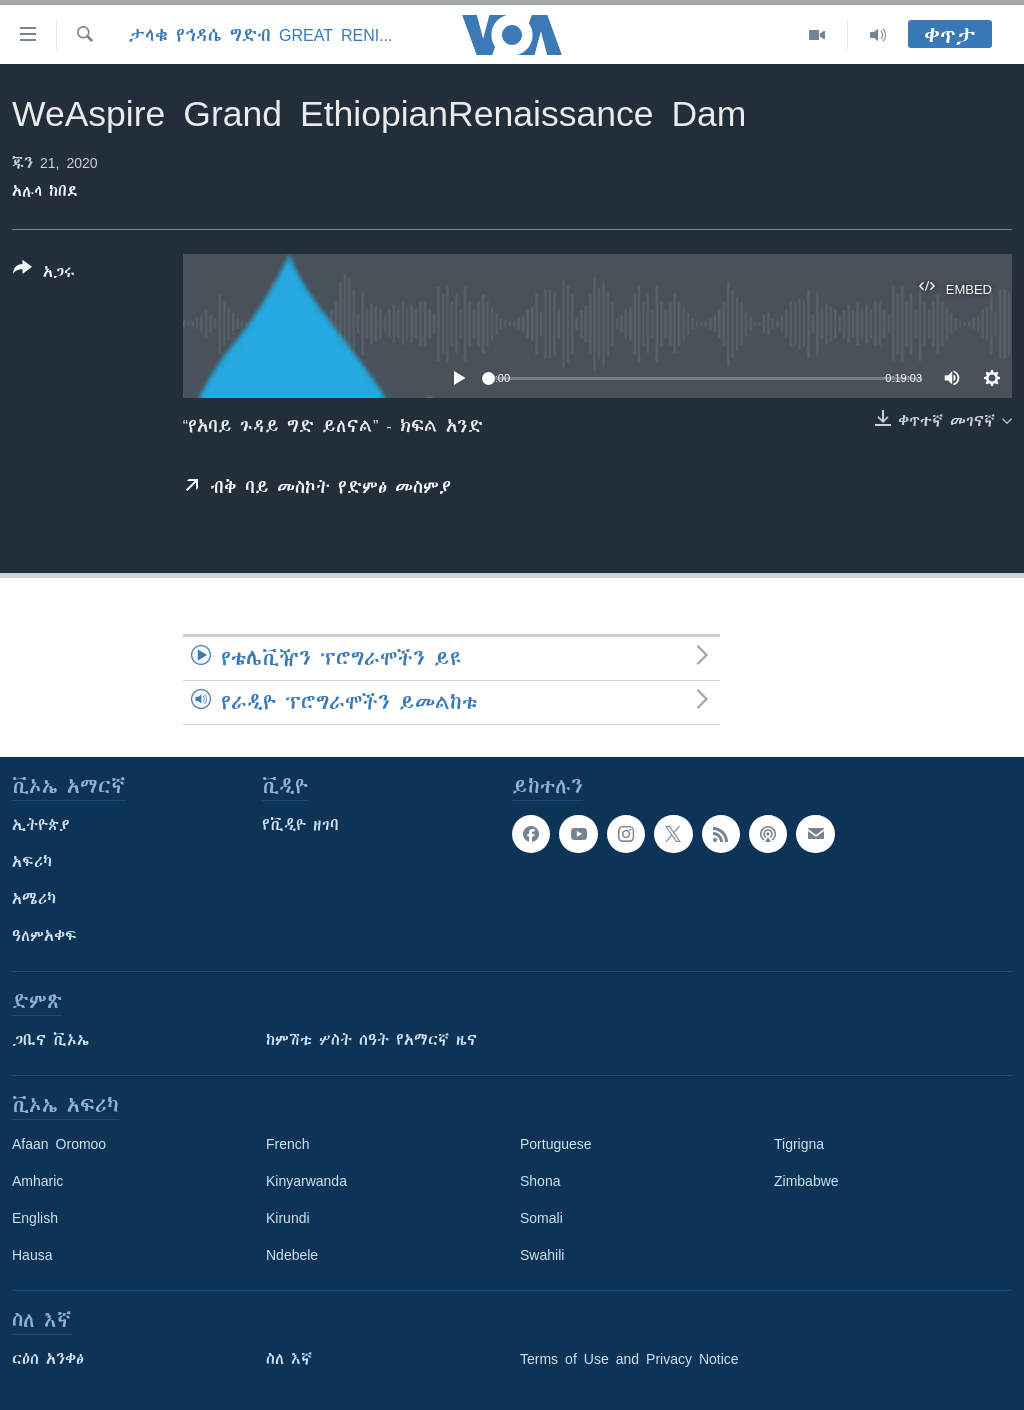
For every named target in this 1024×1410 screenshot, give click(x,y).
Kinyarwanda (306, 1181)
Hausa (32, 1255)
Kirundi (288, 1218)
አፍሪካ (32, 862)
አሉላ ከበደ (45, 191)
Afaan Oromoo (59, 1144)
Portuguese (556, 1144)
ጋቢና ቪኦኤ (50, 1040)
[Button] (44, 274)
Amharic (37, 1181)
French (288, 1144)
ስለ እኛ (289, 1359)
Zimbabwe (806, 1181)
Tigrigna (799, 1144)
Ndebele (292, 1255)
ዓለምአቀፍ (44, 936)
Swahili (542, 1255)
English (35, 1218)
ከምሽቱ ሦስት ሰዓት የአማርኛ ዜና (371, 1040)
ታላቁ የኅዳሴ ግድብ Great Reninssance (262, 35)
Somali (541, 1218)
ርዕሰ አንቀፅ (48, 1359)
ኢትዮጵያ (41, 825)
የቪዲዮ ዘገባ (300, 825)
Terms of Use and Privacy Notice (629, 1359)
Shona (540, 1181)
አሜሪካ (34, 899)
